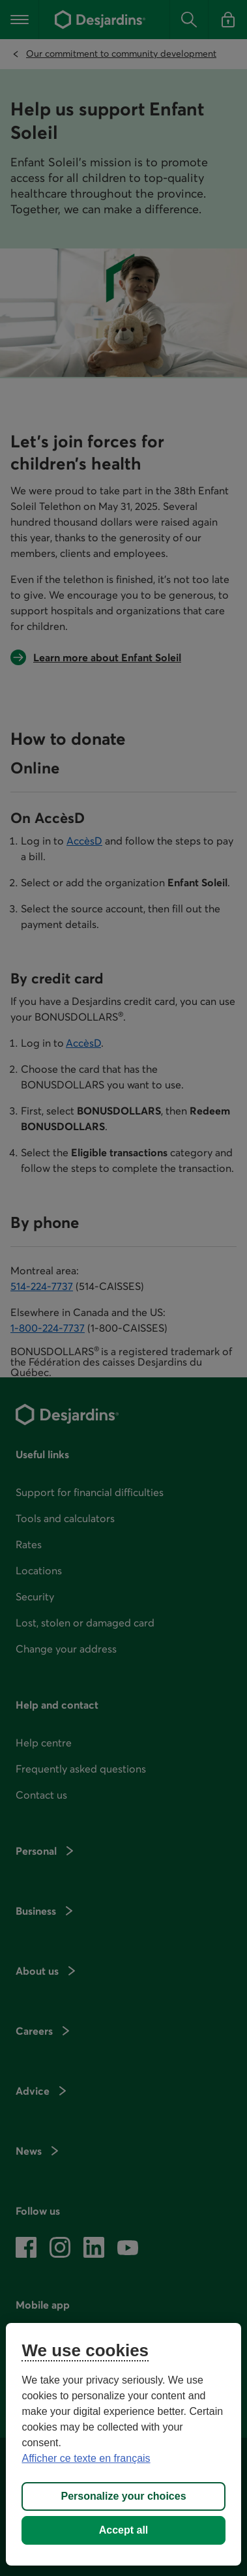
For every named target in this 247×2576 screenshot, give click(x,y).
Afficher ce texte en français (86, 2458)
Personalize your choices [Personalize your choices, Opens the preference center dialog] (123, 2496)
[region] (123, 2444)
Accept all (124, 2530)
